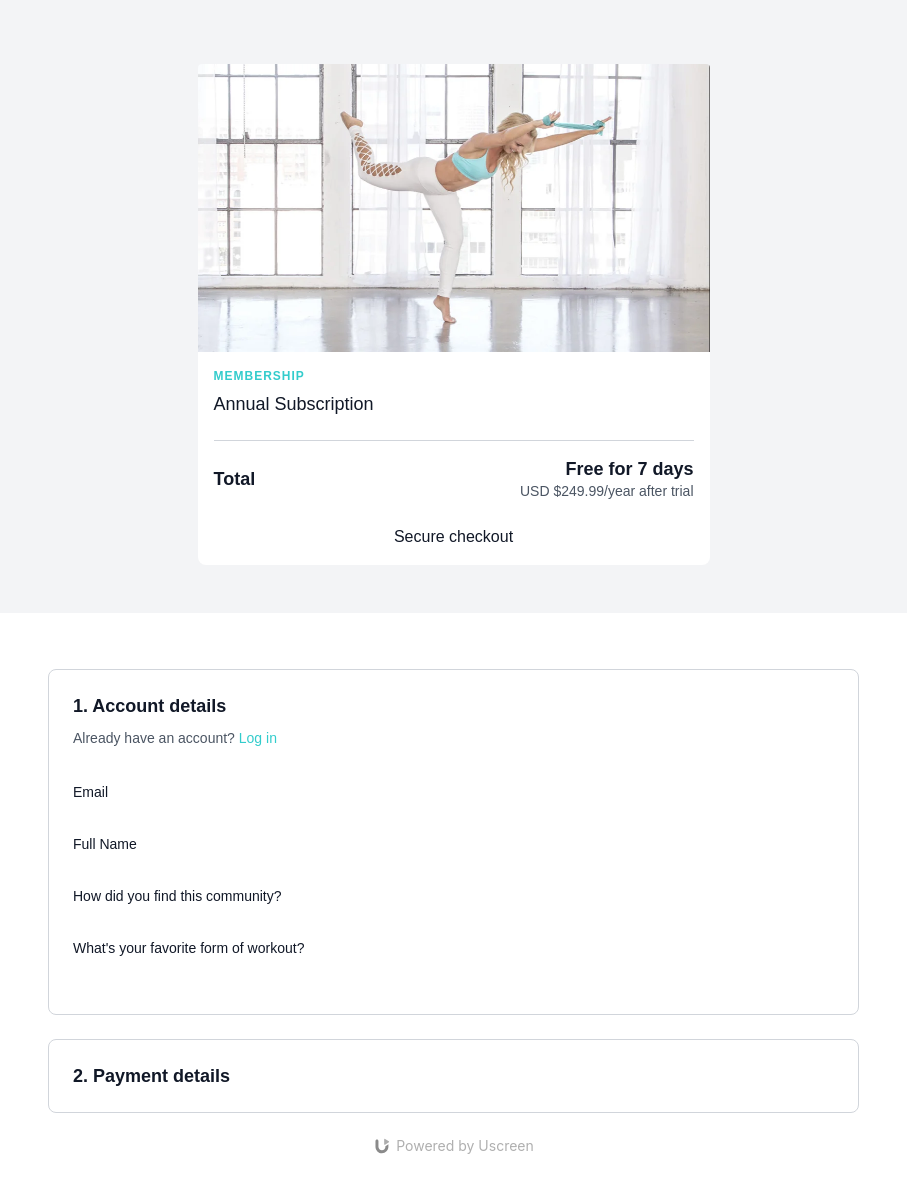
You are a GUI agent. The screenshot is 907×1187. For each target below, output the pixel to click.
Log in (258, 738)
